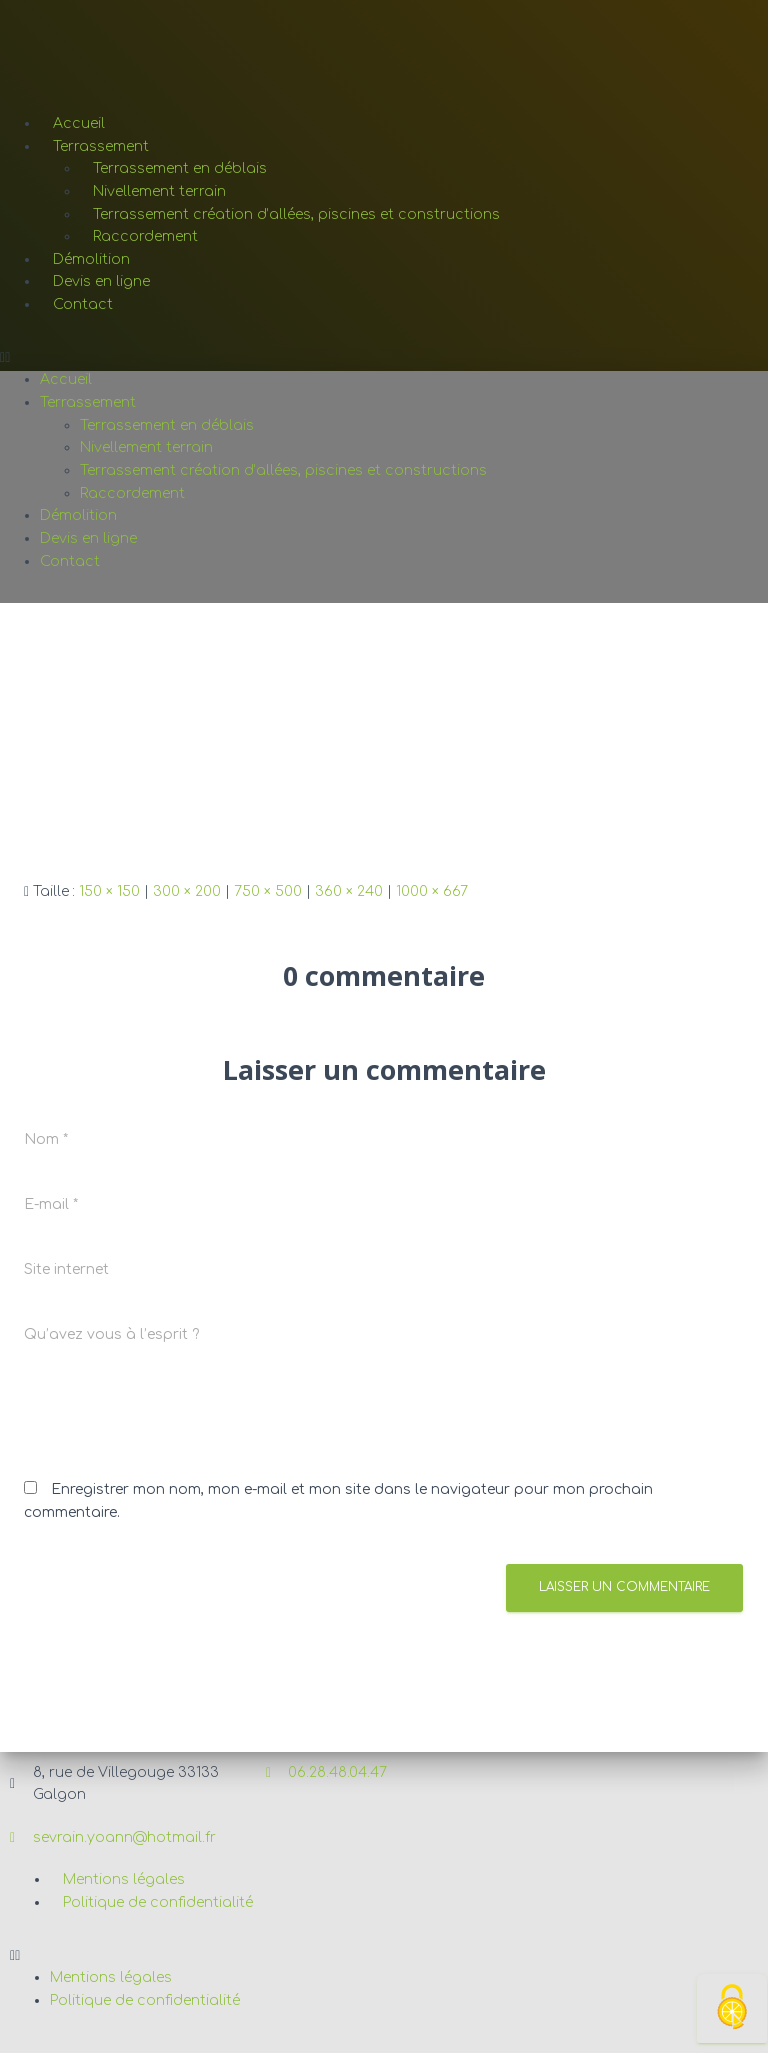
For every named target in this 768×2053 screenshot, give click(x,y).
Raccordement (145, 236)
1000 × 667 (432, 891)
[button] (384, 358)
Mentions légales (124, 1879)
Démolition (91, 259)
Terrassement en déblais (180, 168)
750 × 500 (268, 891)
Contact (83, 304)
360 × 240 (349, 891)
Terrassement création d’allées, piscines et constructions (296, 214)
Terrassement (101, 146)
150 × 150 (109, 891)
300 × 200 (187, 891)
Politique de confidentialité (158, 1902)
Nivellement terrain (159, 191)
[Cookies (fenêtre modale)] (732, 2008)
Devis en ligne (101, 281)
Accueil (79, 123)
